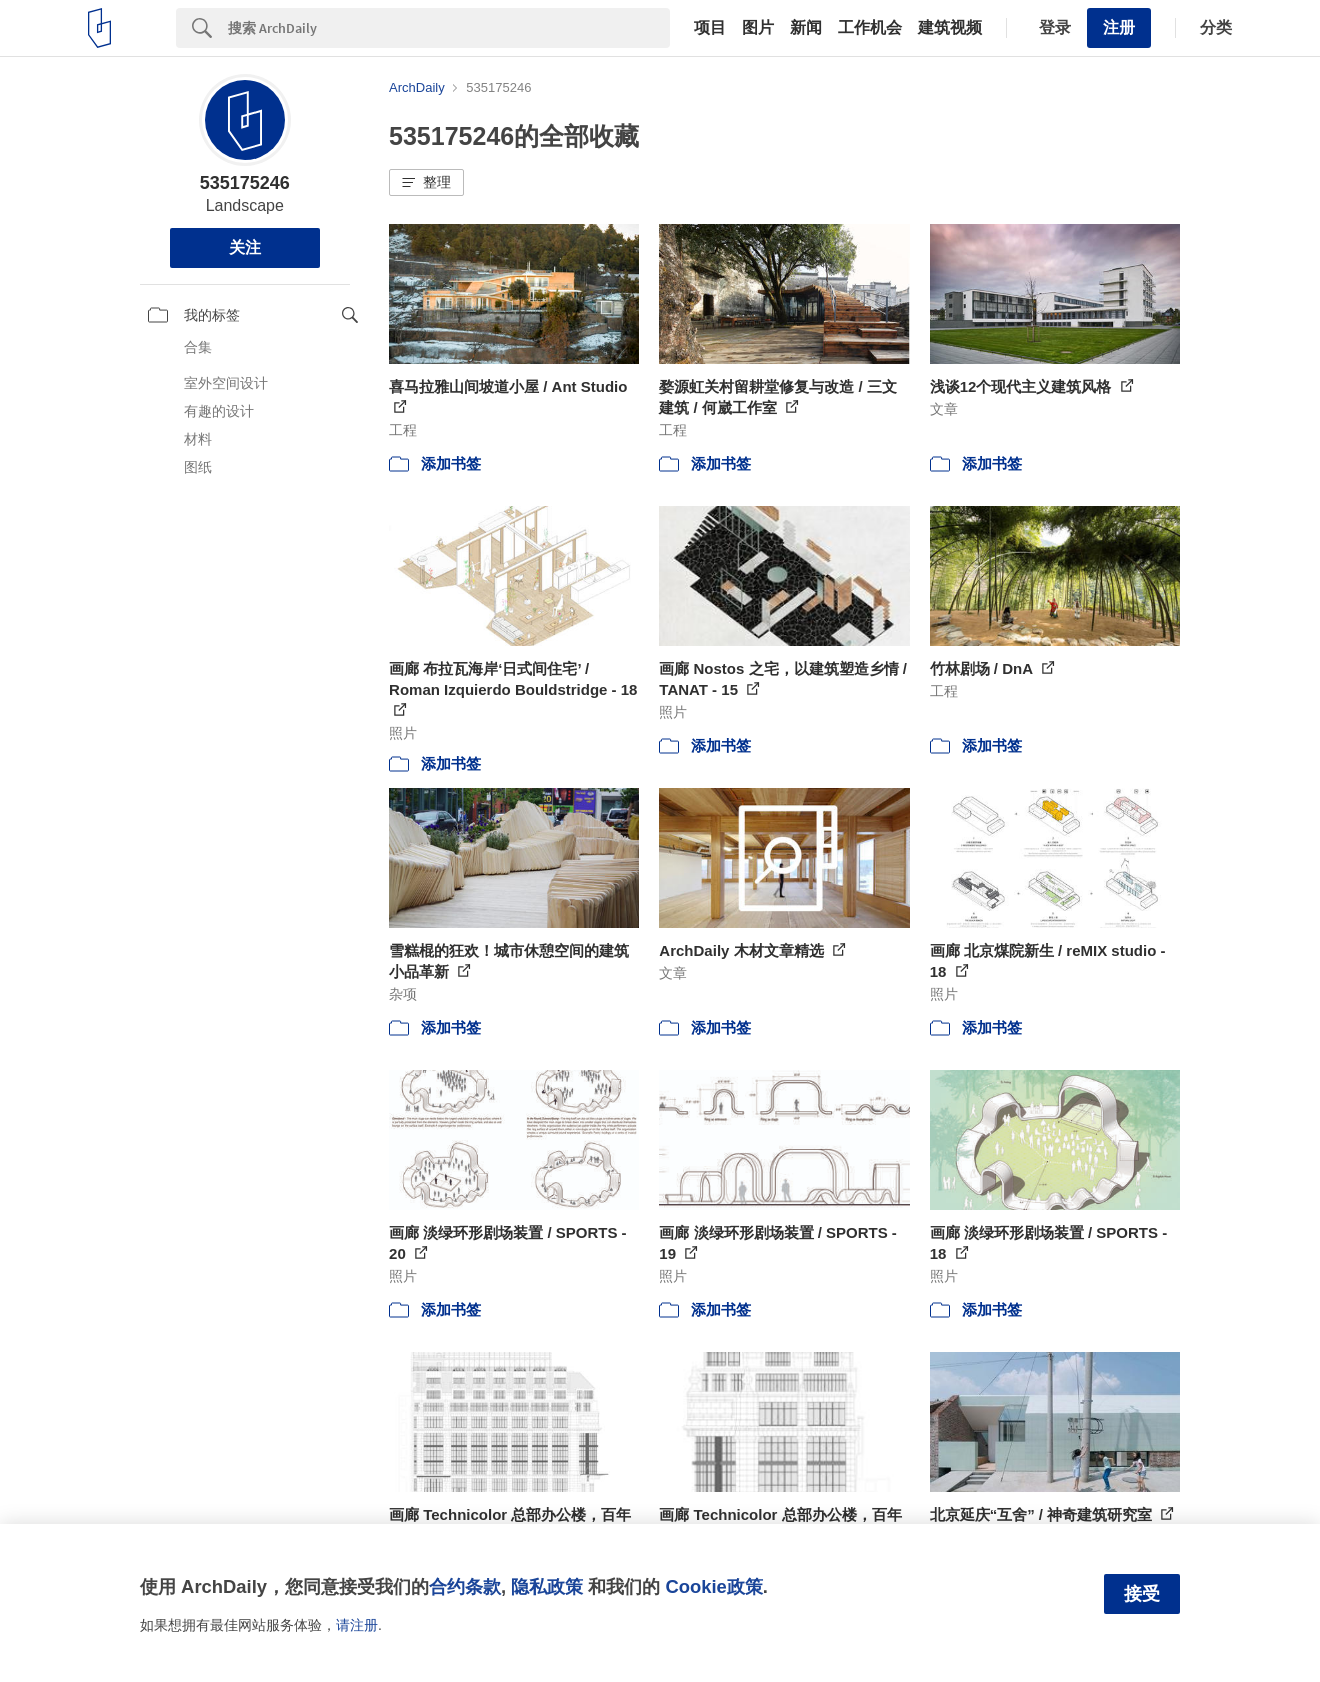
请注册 (357, 1625)
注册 (1119, 27)
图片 (758, 28)
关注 (245, 247)
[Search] (449, 28)
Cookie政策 (713, 1586)
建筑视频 (950, 28)
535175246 (245, 183)
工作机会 (870, 28)
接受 (1142, 1594)
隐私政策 (547, 1586)
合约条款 (465, 1586)
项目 (710, 28)
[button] (426, 183)
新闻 (806, 28)
